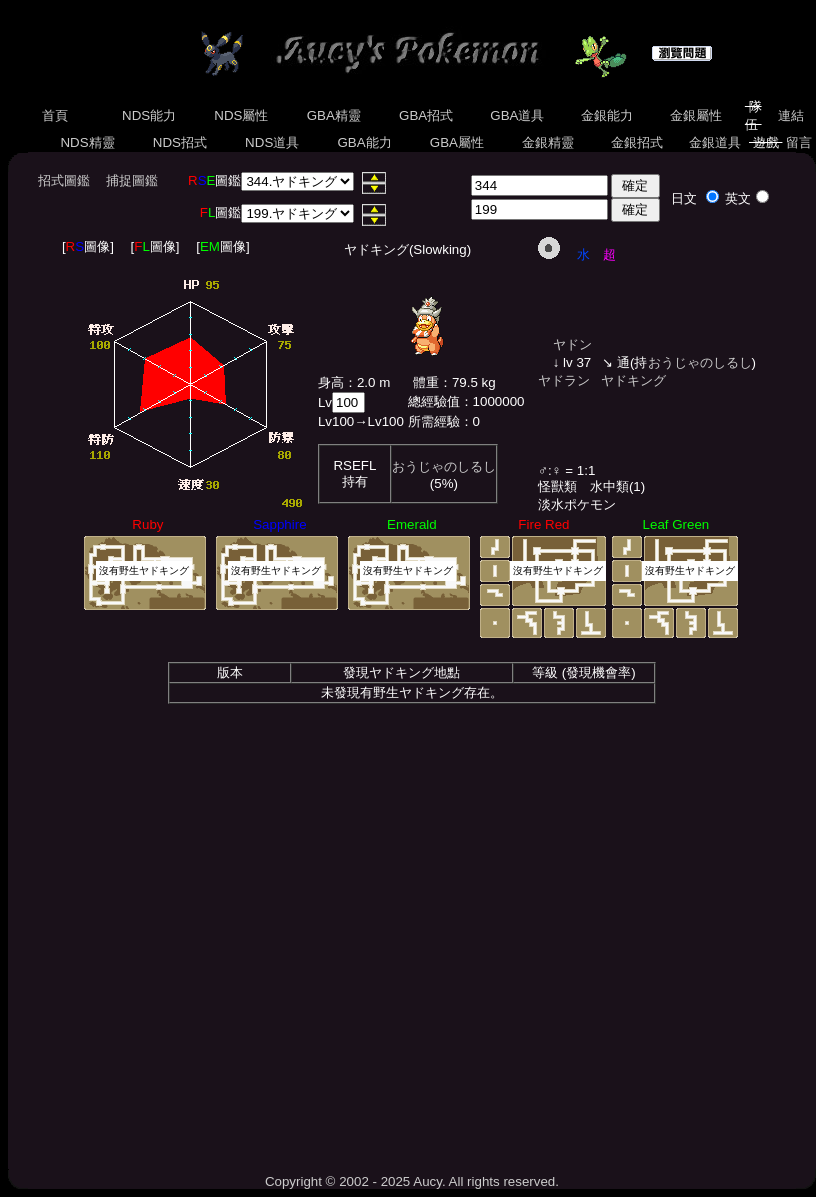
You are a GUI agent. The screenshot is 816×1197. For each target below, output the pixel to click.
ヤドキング (633, 380)
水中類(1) (617, 486)
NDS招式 (180, 142)
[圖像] (88, 246)
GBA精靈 (334, 115)
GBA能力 (365, 142)
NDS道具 (272, 142)
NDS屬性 (242, 115)
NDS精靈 (88, 142)
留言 (798, 142)
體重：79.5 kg (454, 382)
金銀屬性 (695, 115)
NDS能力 (149, 115)
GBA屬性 (457, 142)
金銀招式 (636, 142)
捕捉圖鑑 (132, 180)
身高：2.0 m (354, 382)
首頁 (55, 115)
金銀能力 (606, 115)
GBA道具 (518, 115)
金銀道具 (714, 142)
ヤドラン (564, 380)
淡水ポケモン (577, 504)
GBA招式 (426, 115)
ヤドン (572, 344)
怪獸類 (557, 486)
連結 (790, 115)
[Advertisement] (412, 989)
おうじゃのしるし (444, 466)
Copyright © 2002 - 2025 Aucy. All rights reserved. (412, 1181)
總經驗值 (434, 401)
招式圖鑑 (64, 180)
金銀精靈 (547, 142)
